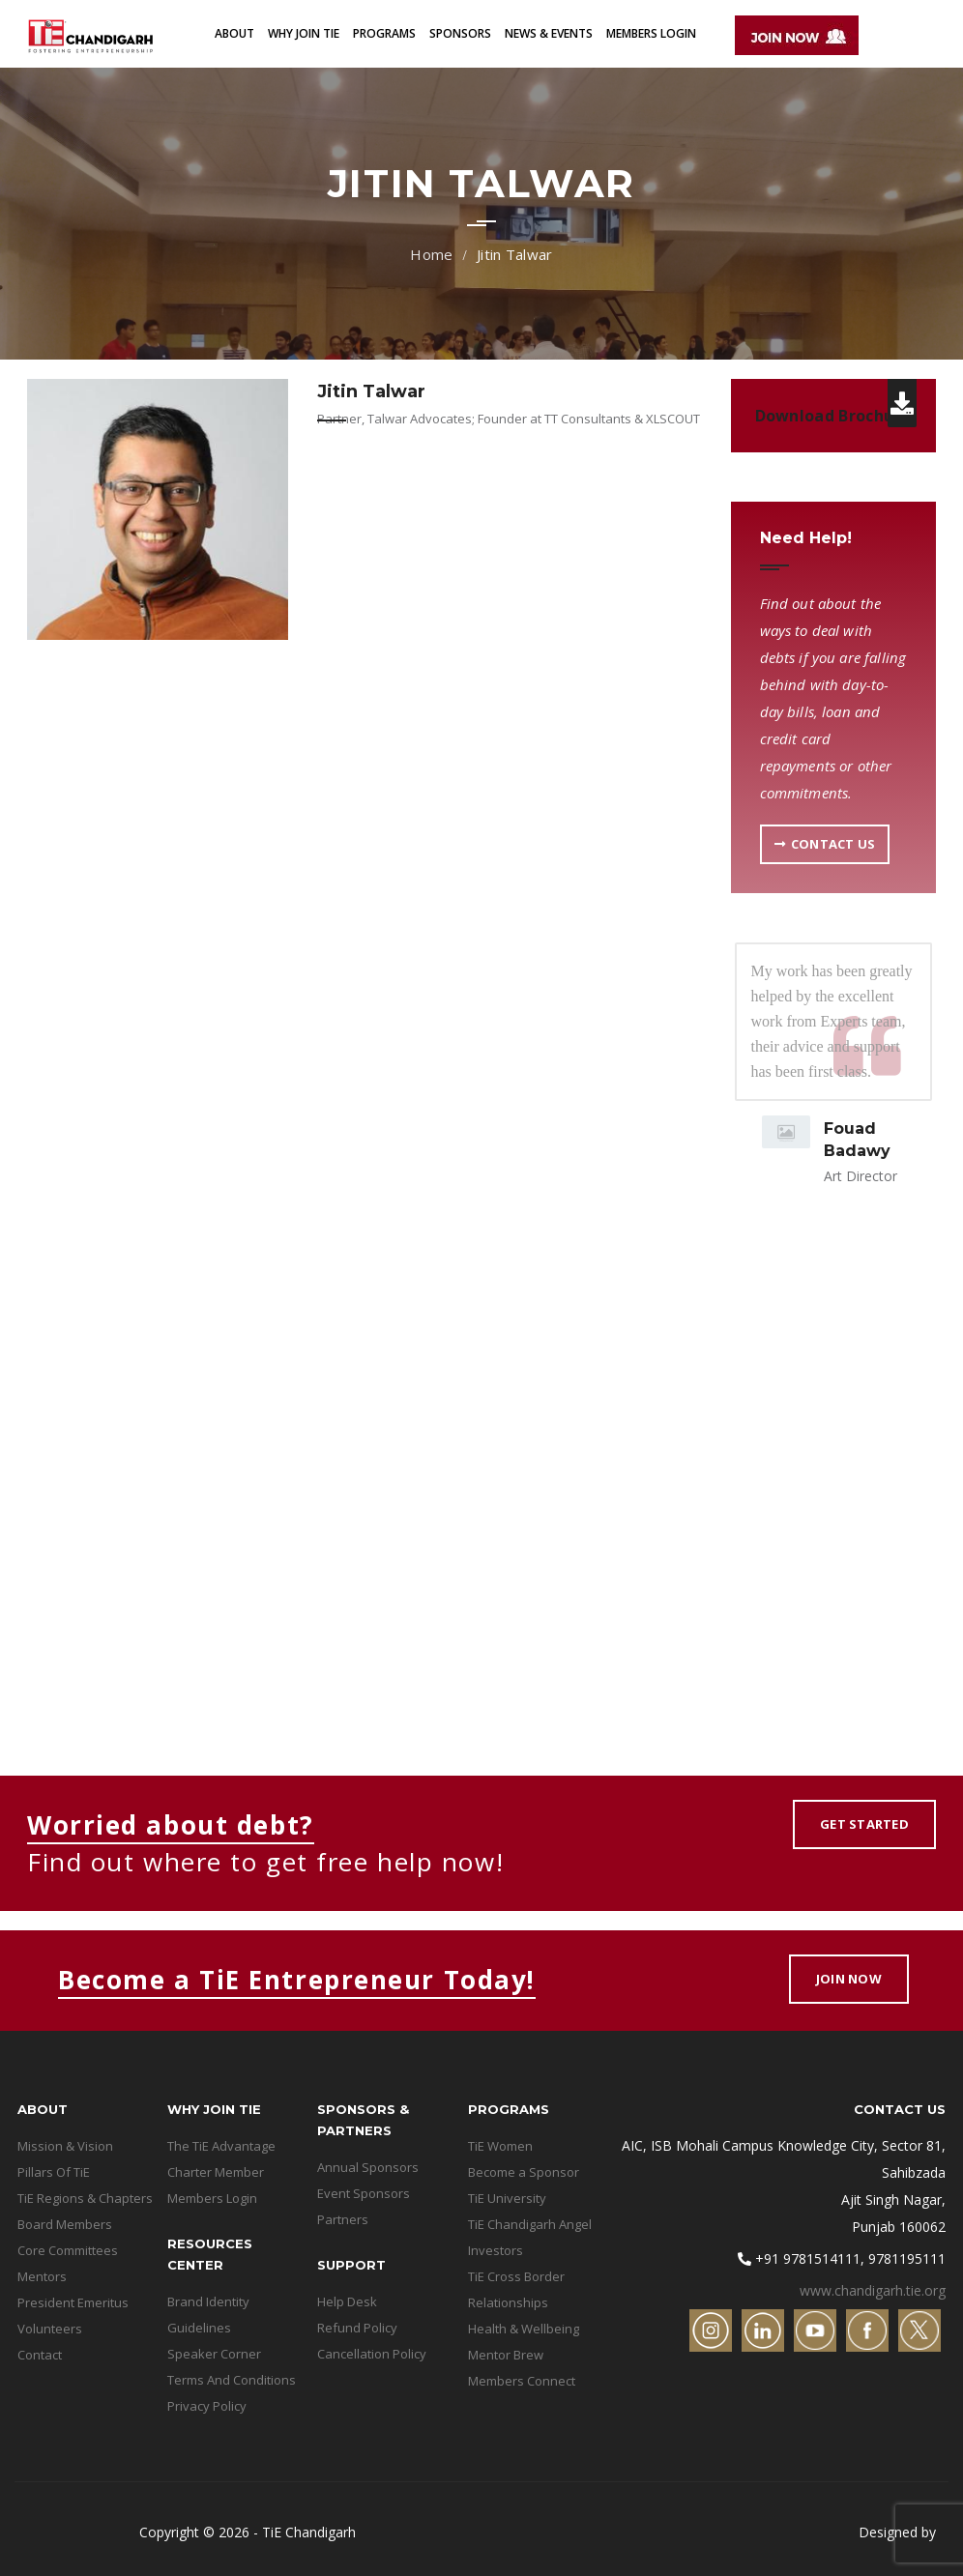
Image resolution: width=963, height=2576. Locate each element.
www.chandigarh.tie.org (873, 2290)
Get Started (864, 1824)
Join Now (849, 1978)
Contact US (825, 844)
